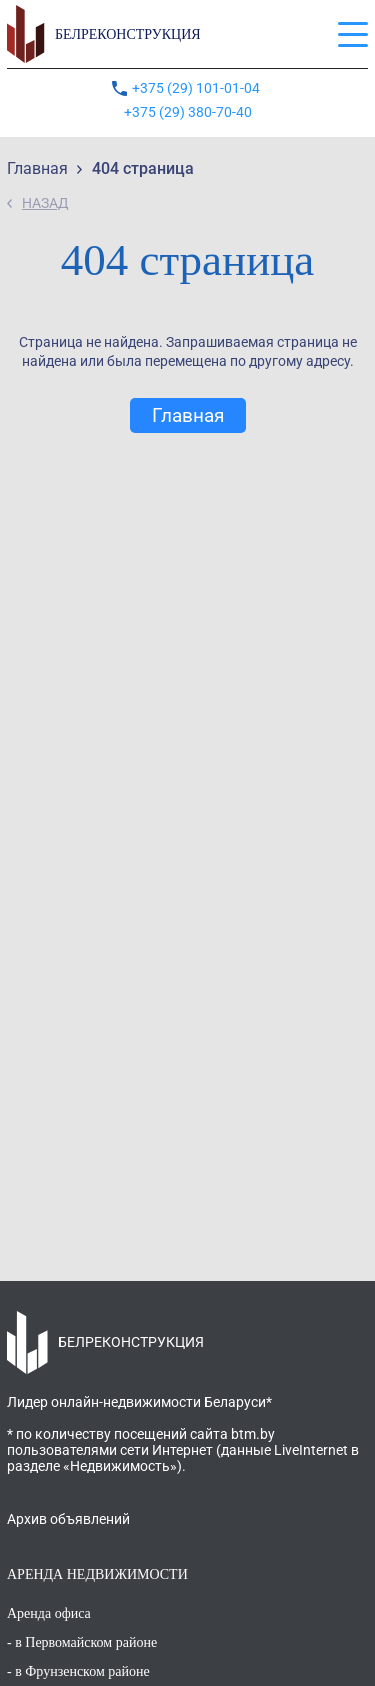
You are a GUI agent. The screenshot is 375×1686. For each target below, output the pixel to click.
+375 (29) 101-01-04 (197, 88)
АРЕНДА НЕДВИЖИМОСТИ (97, 1574)
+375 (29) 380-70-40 (188, 112)
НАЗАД (45, 203)
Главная (188, 415)
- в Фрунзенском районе (78, 1671)
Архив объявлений (68, 1519)
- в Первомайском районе (82, 1642)
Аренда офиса (49, 1613)
